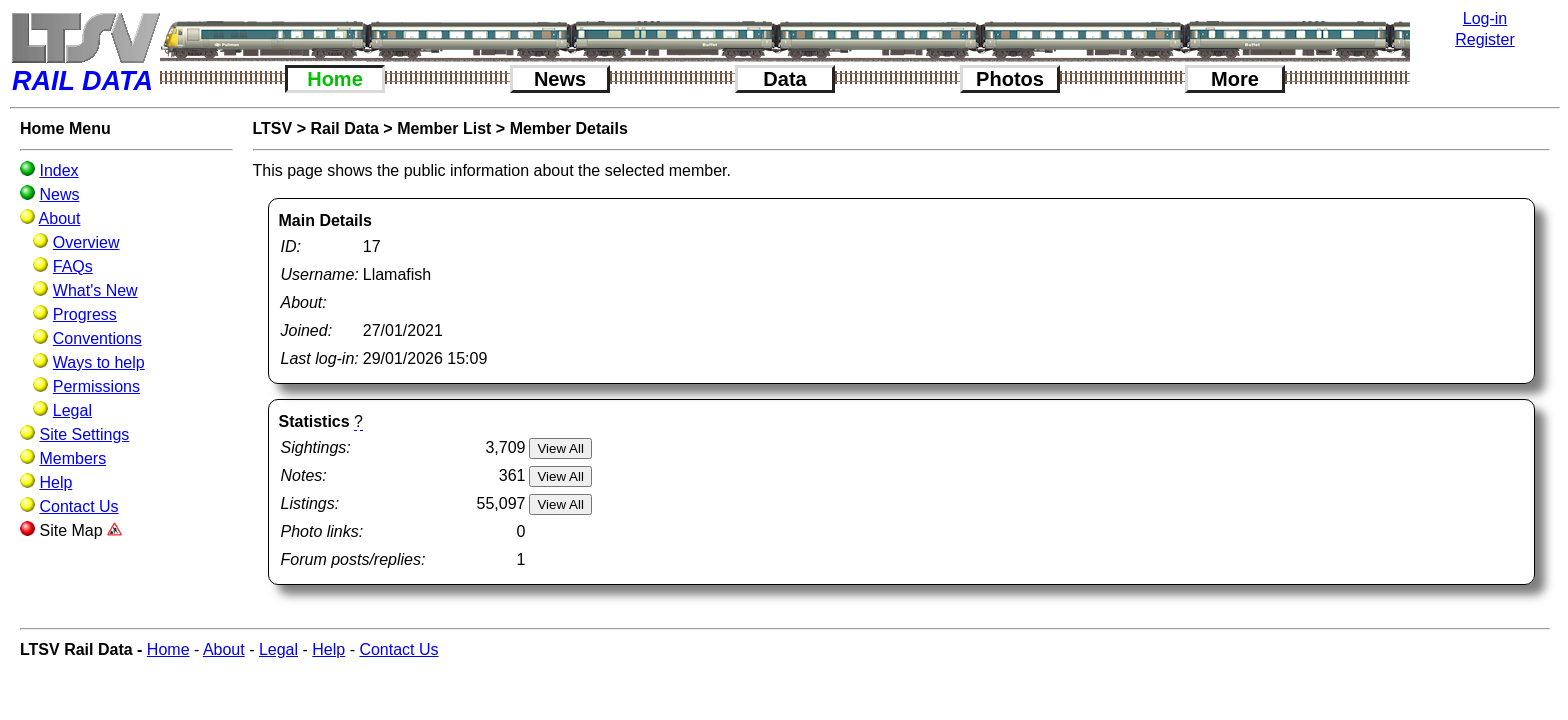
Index (58, 170)
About (60, 218)
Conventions (97, 338)
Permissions (96, 386)
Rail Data (344, 128)
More (1235, 79)
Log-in (1485, 18)
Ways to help (99, 362)
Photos (1010, 79)
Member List (444, 128)
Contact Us (78, 506)
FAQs (73, 266)
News (560, 79)
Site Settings (84, 434)
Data (784, 79)
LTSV (273, 128)
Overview (86, 242)
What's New (95, 290)
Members (72, 458)
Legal (72, 410)
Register (1485, 39)
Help (55, 482)
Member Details (569, 128)
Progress (85, 314)
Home (335, 79)
